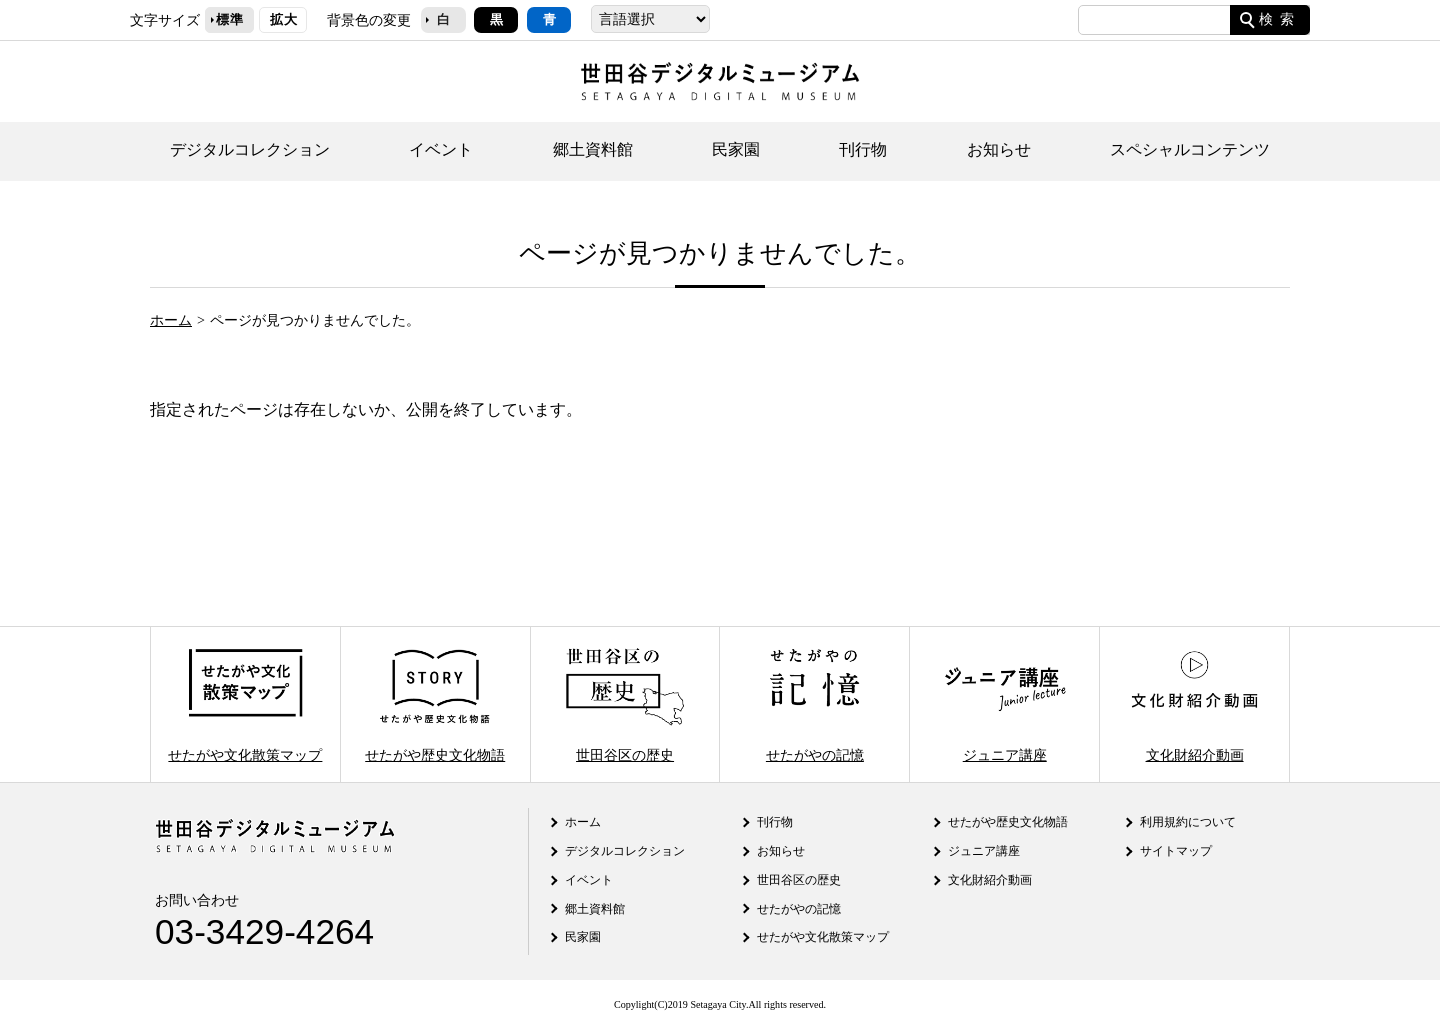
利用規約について (1188, 822)
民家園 (736, 149)
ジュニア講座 (1005, 704)
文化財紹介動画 (1194, 704)
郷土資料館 (593, 149)
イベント (441, 149)
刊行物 (863, 149)
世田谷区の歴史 (625, 704)
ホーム (171, 320)
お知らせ (999, 149)
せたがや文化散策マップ (245, 704)
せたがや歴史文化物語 (435, 704)
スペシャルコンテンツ (1190, 149)
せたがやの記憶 (815, 704)
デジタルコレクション (250, 149)
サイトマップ (1176, 851)
